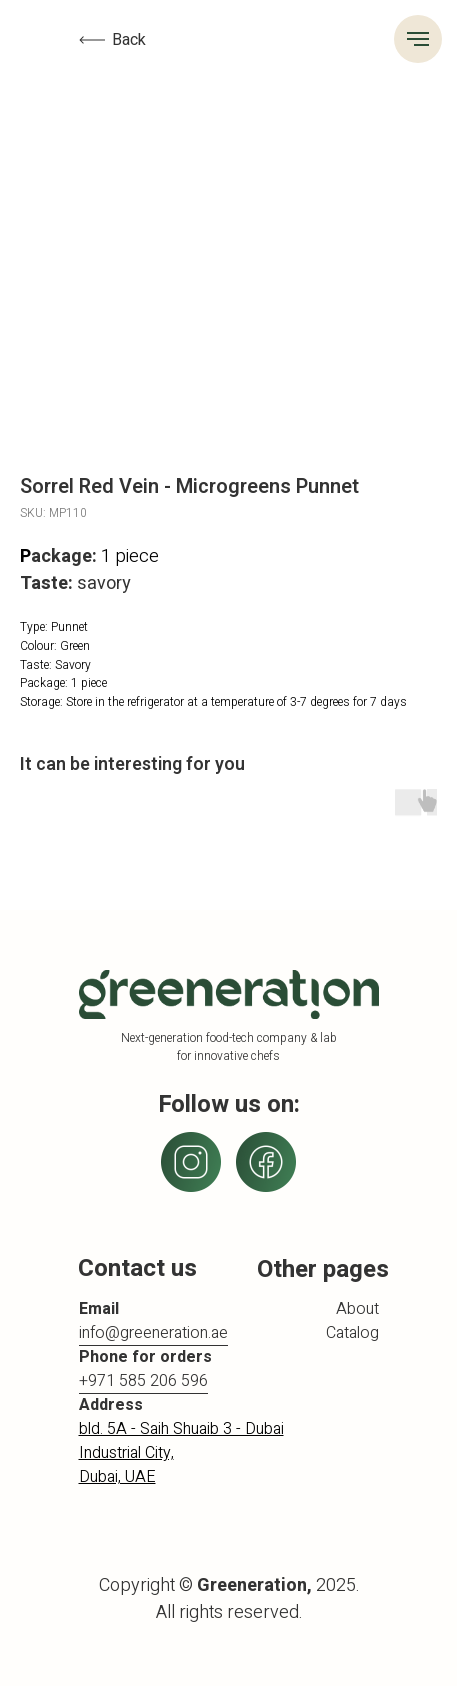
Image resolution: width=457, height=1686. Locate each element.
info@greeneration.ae (153, 1333)
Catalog (352, 1333)
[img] (266, 1162)
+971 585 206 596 (143, 1381)
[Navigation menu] (418, 39)
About (357, 1309)
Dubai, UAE (117, 1477)
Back (129, 40)
